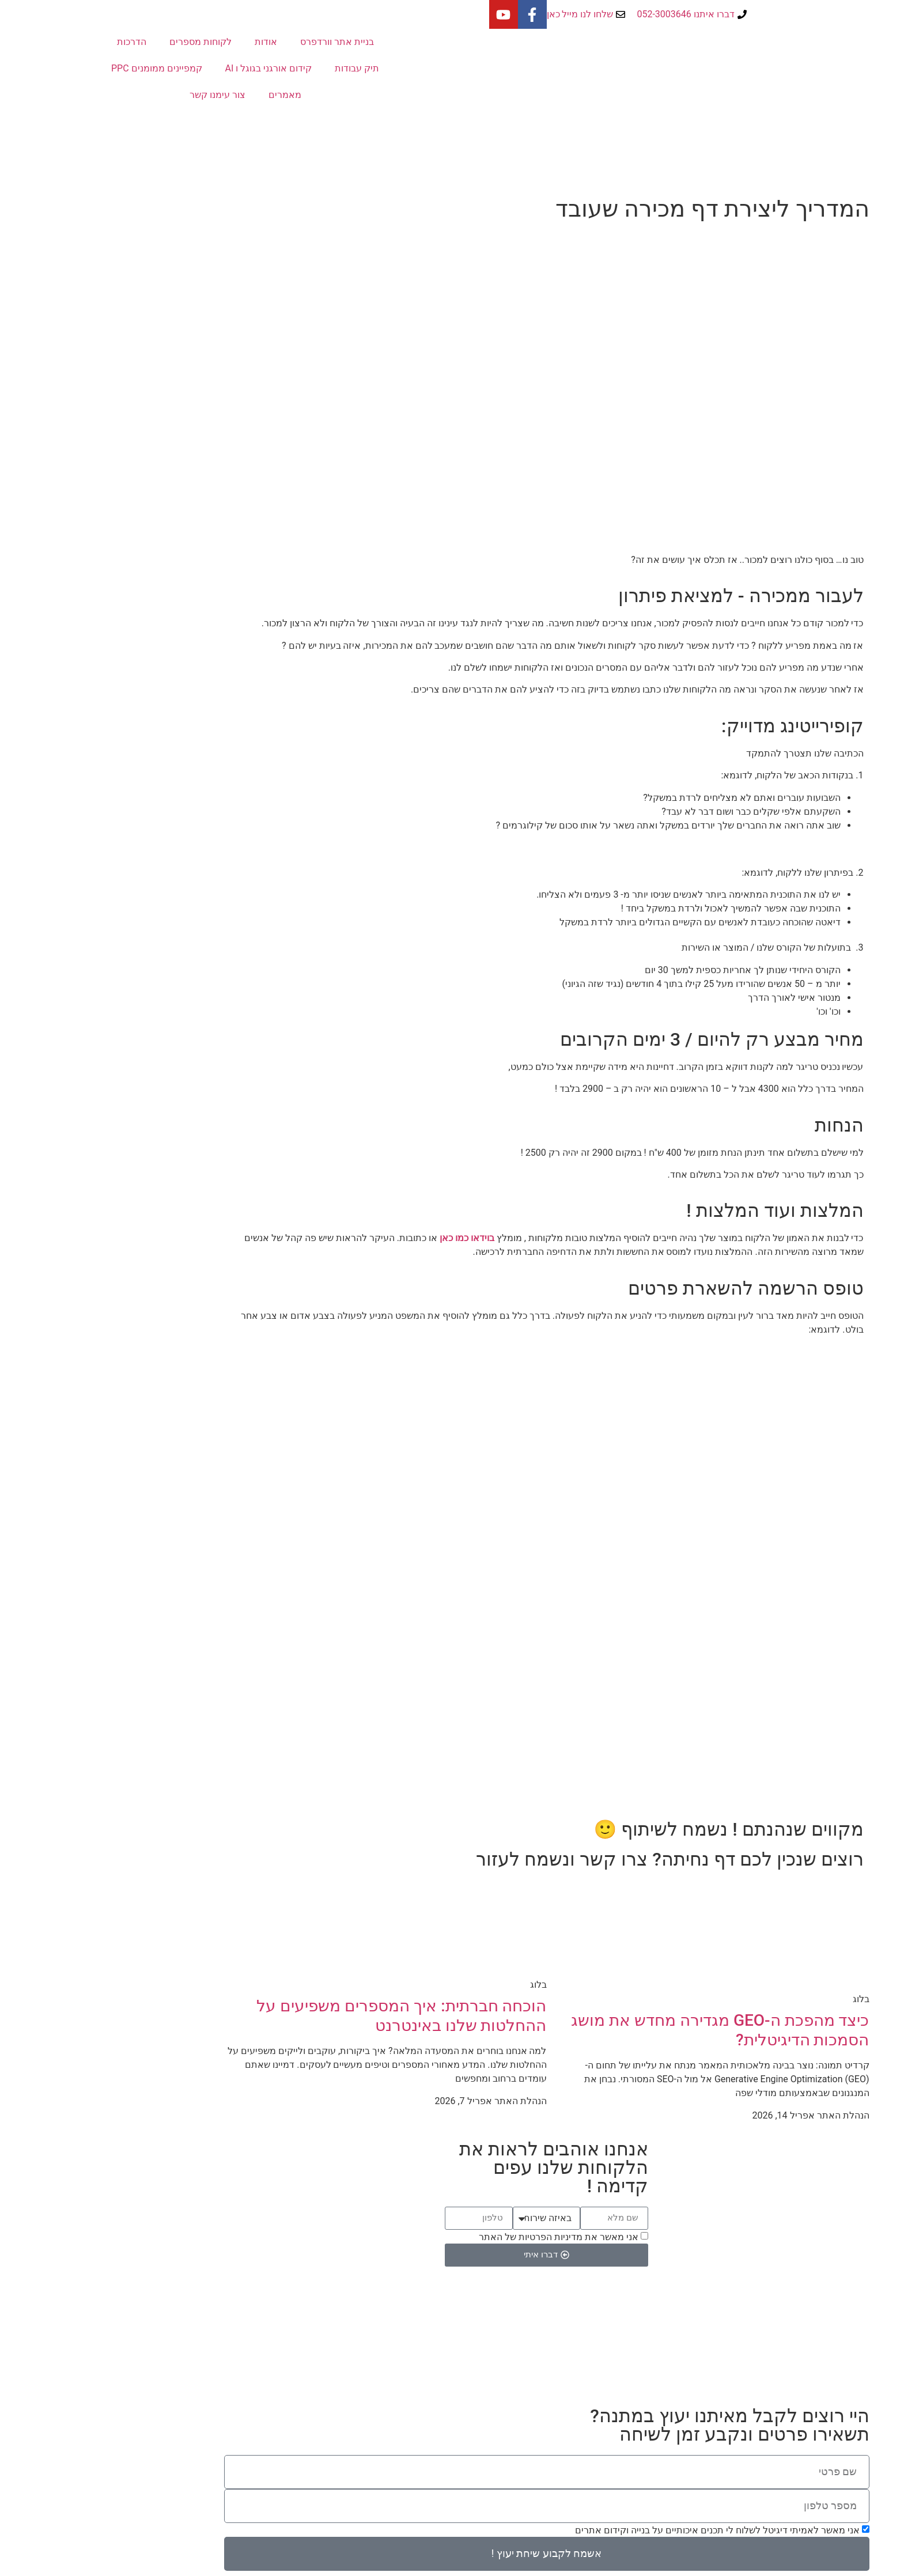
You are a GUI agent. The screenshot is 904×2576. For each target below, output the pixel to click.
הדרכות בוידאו (526, 2310)
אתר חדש (750, 2296)
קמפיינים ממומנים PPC (62, 68)
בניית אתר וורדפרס (242, 41)
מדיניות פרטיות (523, 2345)
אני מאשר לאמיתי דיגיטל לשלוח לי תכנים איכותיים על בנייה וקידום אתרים (623, 2529)
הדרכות (37, 41)
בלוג (545, 2323)
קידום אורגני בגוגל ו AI (174, 68)
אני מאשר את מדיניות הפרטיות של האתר (464, 2236)
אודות (171, 41)
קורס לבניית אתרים (731, 2337)
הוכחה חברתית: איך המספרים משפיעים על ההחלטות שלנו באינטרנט (307, 2015)
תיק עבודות (262, 68)
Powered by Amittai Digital (452, 2379)
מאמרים (190, 94)
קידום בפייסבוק (739, 2310)
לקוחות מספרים (106, 41)
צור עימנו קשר (123, 94)
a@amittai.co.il (308, 2323)
